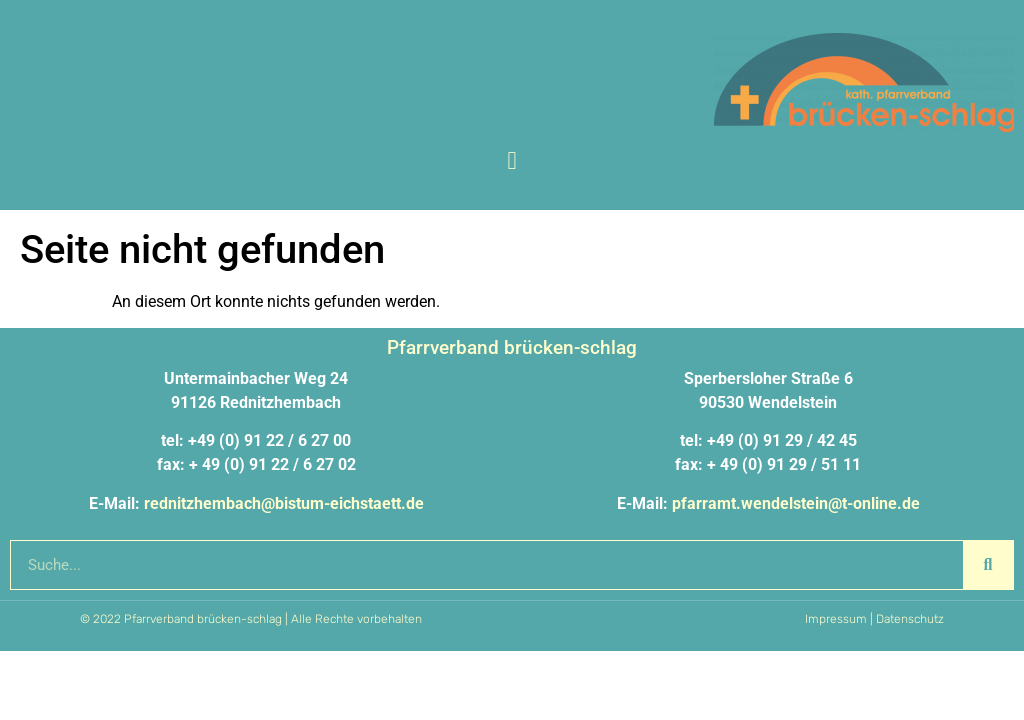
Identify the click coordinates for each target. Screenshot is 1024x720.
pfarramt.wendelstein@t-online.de (796, 503)
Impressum (836, 619)
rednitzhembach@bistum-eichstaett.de (284, 503)
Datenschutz (910, 619)
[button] (512, 161)
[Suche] (988, 565)
